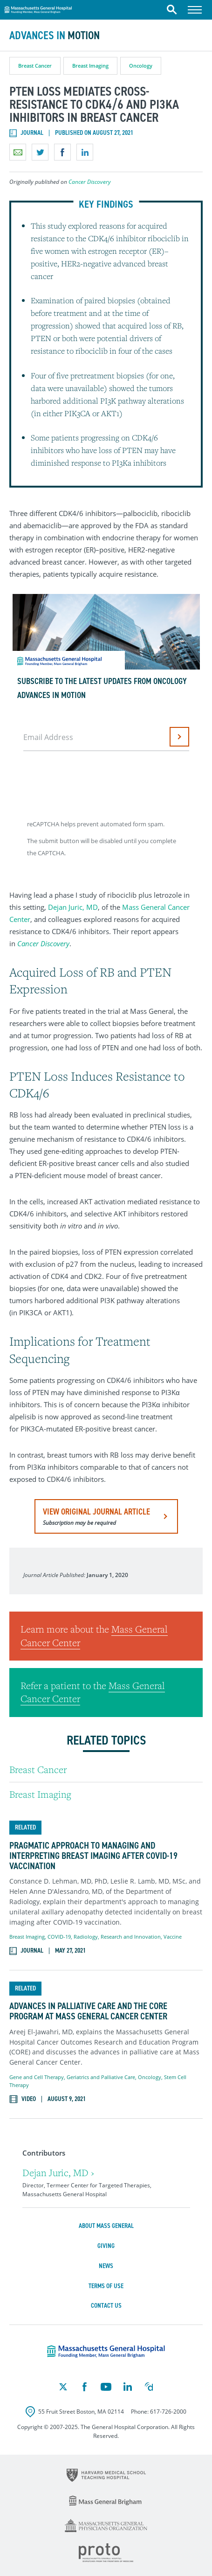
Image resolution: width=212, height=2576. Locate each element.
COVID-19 (59, 1936)
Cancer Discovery (89, 182)
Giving (106, 2245)
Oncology (140, 65)
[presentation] (95, 782)
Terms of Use (106, 2286)
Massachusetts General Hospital (38, 8)
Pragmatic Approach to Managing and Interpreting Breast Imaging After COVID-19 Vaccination (93, 1855)
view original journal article (96, 1516)
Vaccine (173, 1936)
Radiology (86, 1936)
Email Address (48, 737)
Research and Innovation (131, 1936)
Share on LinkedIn (84, 152)
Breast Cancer (35, 65)
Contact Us (106, 2305)
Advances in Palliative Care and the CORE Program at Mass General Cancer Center (88, 2011)
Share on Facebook (62, 152)
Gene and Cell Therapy (36, 2076)
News (106, 2266)
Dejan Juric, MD (73, 907)
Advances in (54, 35)
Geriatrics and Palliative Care (101, 2076)
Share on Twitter (40, 152)
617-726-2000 (168, 2411)
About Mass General (106, 2225)
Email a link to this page (17, 152)
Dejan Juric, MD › (58, 2172)
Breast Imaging (90, 65)
